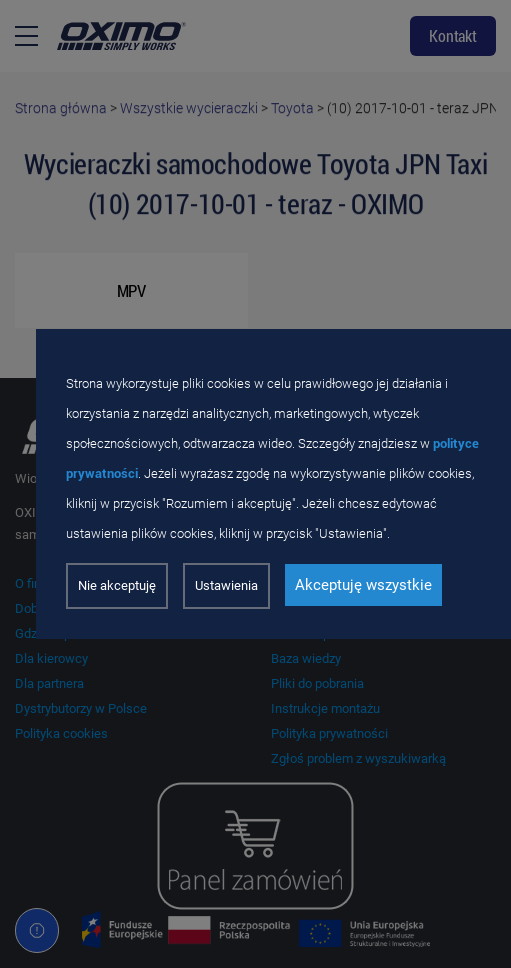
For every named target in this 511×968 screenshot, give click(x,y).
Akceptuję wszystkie (363, 585)
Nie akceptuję (117, 585)
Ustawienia (226, 585)
